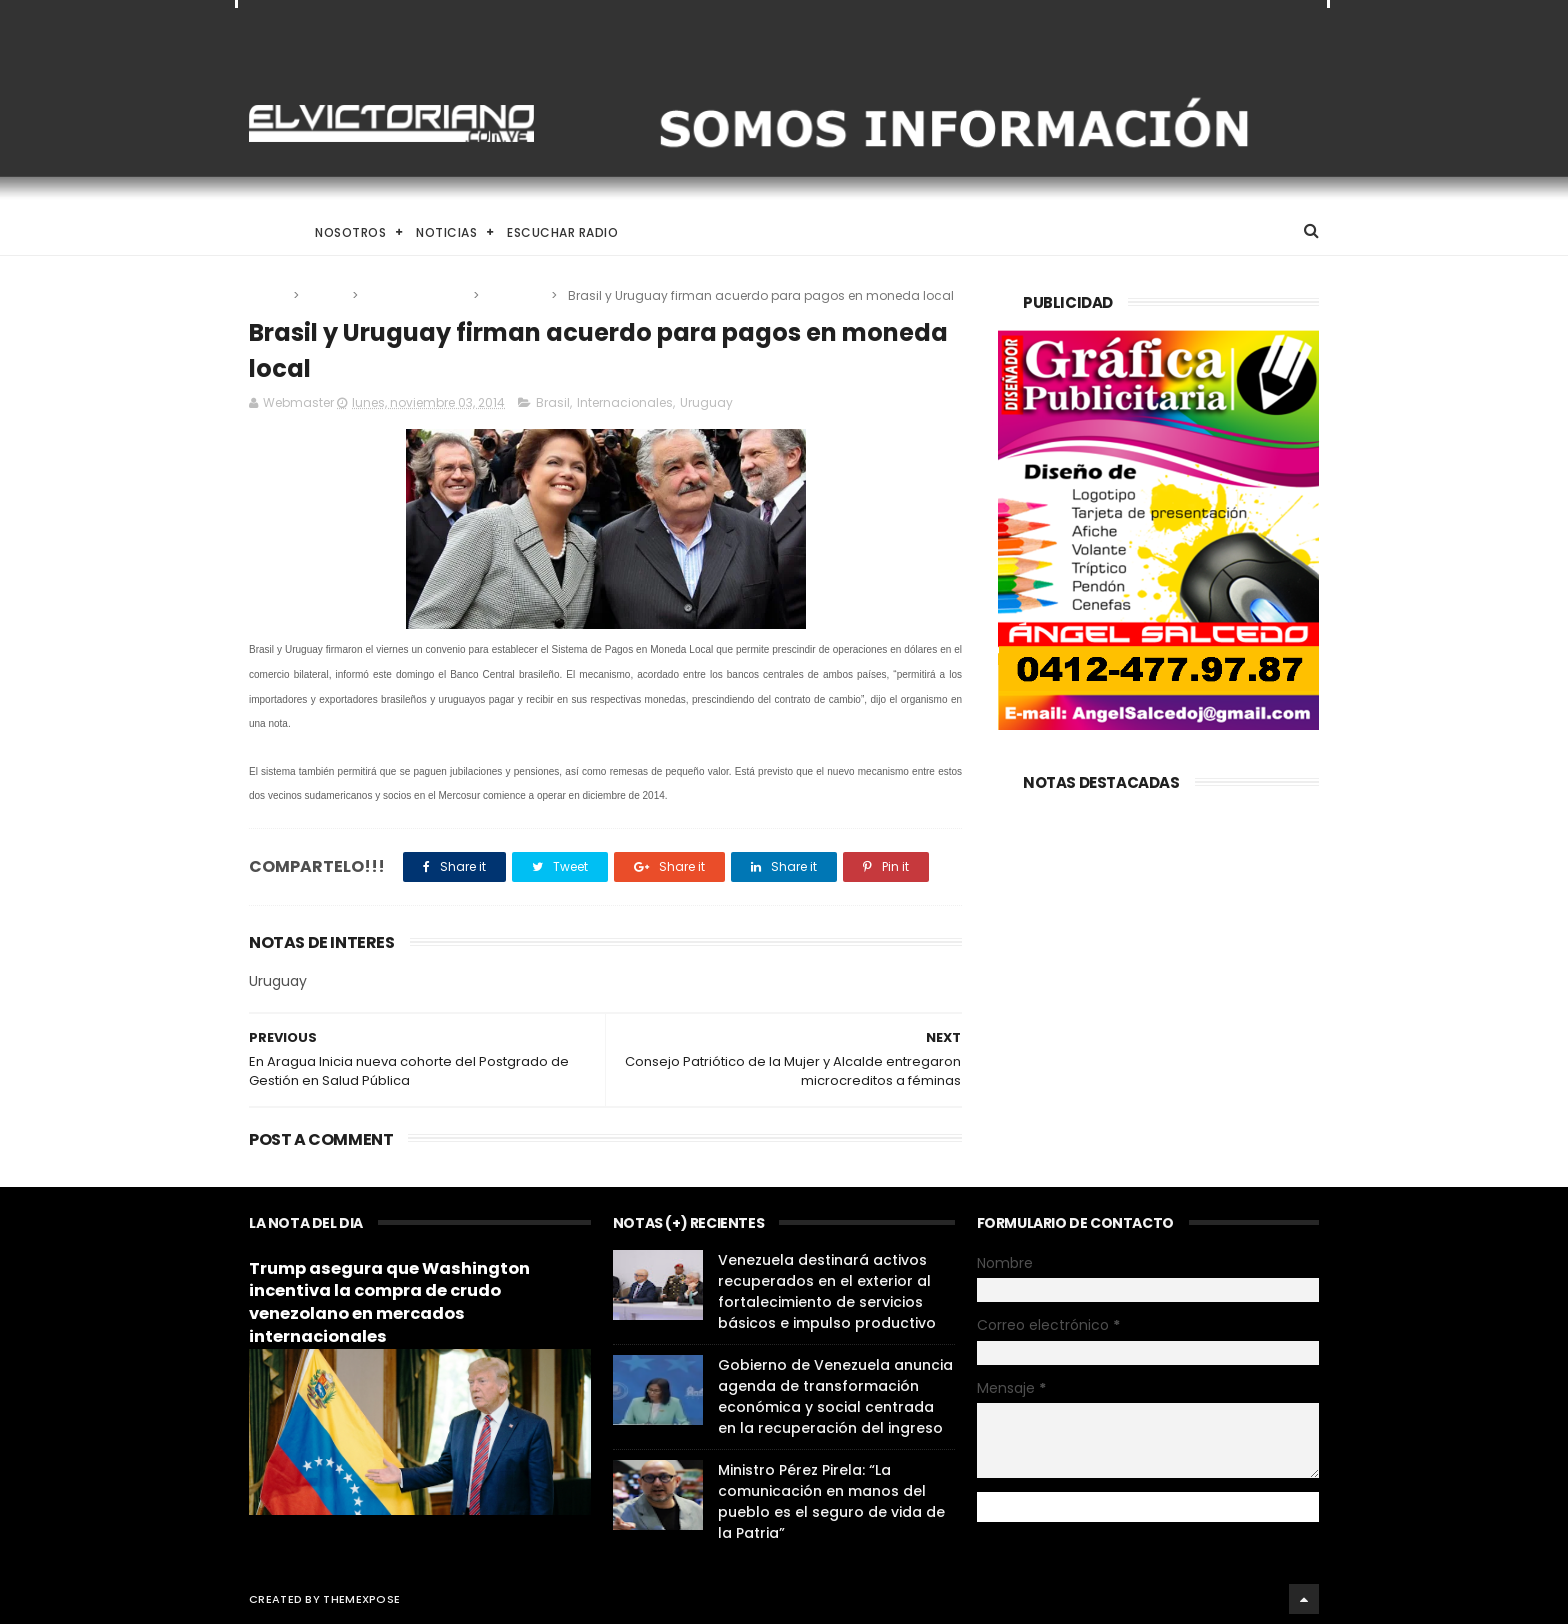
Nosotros (350, 232)
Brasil (327, 295)
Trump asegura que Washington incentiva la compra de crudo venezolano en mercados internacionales (389, 1303)
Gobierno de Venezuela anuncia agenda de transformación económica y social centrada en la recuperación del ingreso (835, 1396)
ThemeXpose (361, 1599)
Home (267, 232)
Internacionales (417, 295)
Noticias (446, 232)
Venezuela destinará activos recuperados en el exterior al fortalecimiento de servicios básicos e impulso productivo (827, 1291)
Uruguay (516, 295)
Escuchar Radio (562, 232)
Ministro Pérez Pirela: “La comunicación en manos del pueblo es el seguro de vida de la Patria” (831, 1501)
